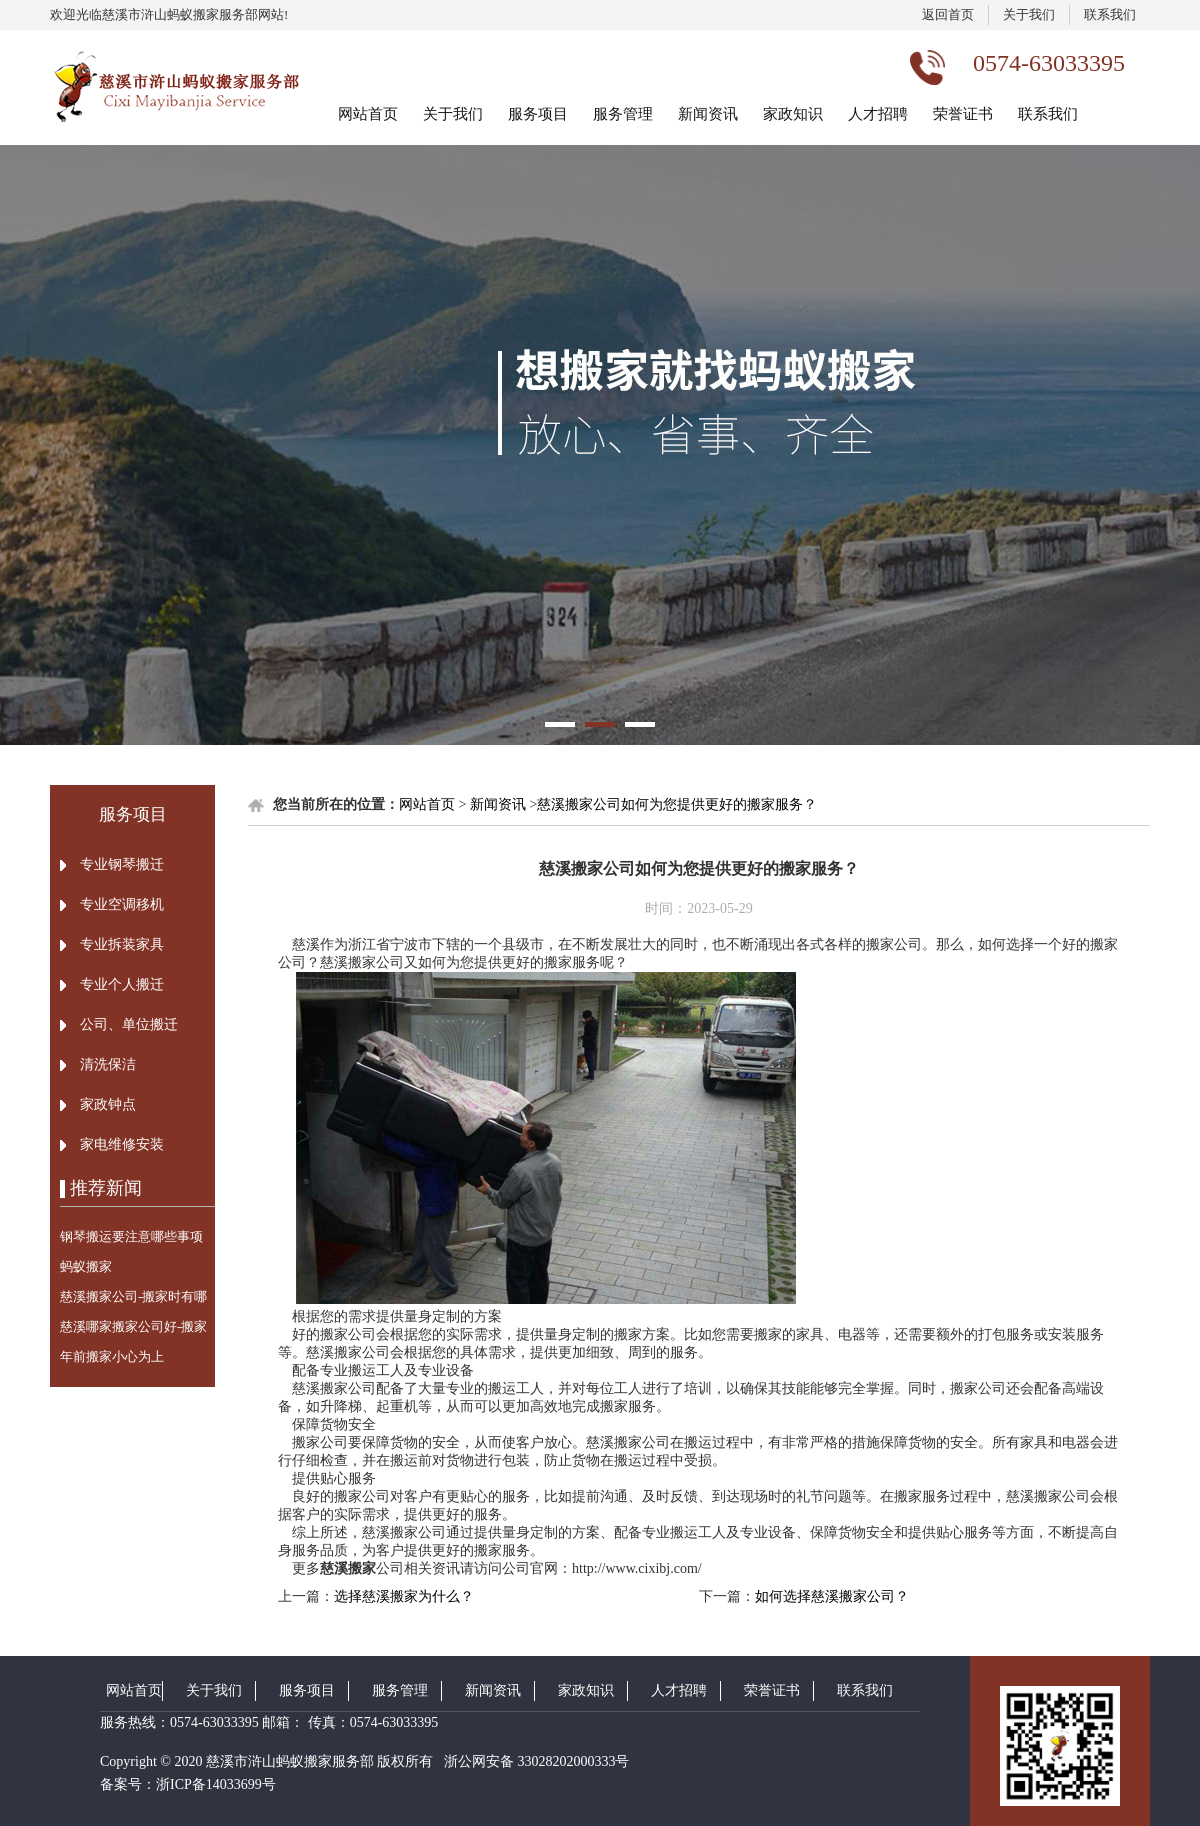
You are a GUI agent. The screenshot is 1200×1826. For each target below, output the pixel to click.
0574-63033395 (214, 1722)
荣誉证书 (963, 114)
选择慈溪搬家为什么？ (404, 1596)
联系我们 (1110, 14)
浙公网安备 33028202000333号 (534, 1761)
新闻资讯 (708, 114)
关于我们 (1029, 14)
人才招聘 (878, 114)
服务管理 (623, 114)
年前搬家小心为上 (112, 1356)
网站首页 (368, 114)
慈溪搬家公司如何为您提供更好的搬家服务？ (677, 804)
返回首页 (948, 14)
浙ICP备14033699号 (216, 1784)
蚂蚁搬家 (86, 1266)
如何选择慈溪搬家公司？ (832, 1596)
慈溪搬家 (348, 1568)
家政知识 (793, 114)
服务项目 (538, 114)
